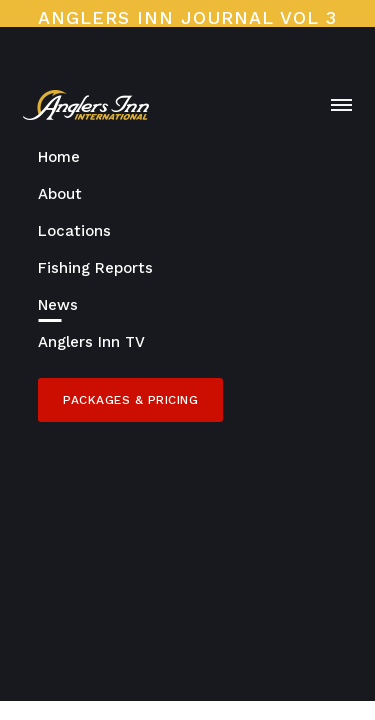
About (60, 194)
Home (59, 157)
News (58, 305)
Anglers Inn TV (91, 342)
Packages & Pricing (130, 400)
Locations (74, 231)
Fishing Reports (95, 268)
